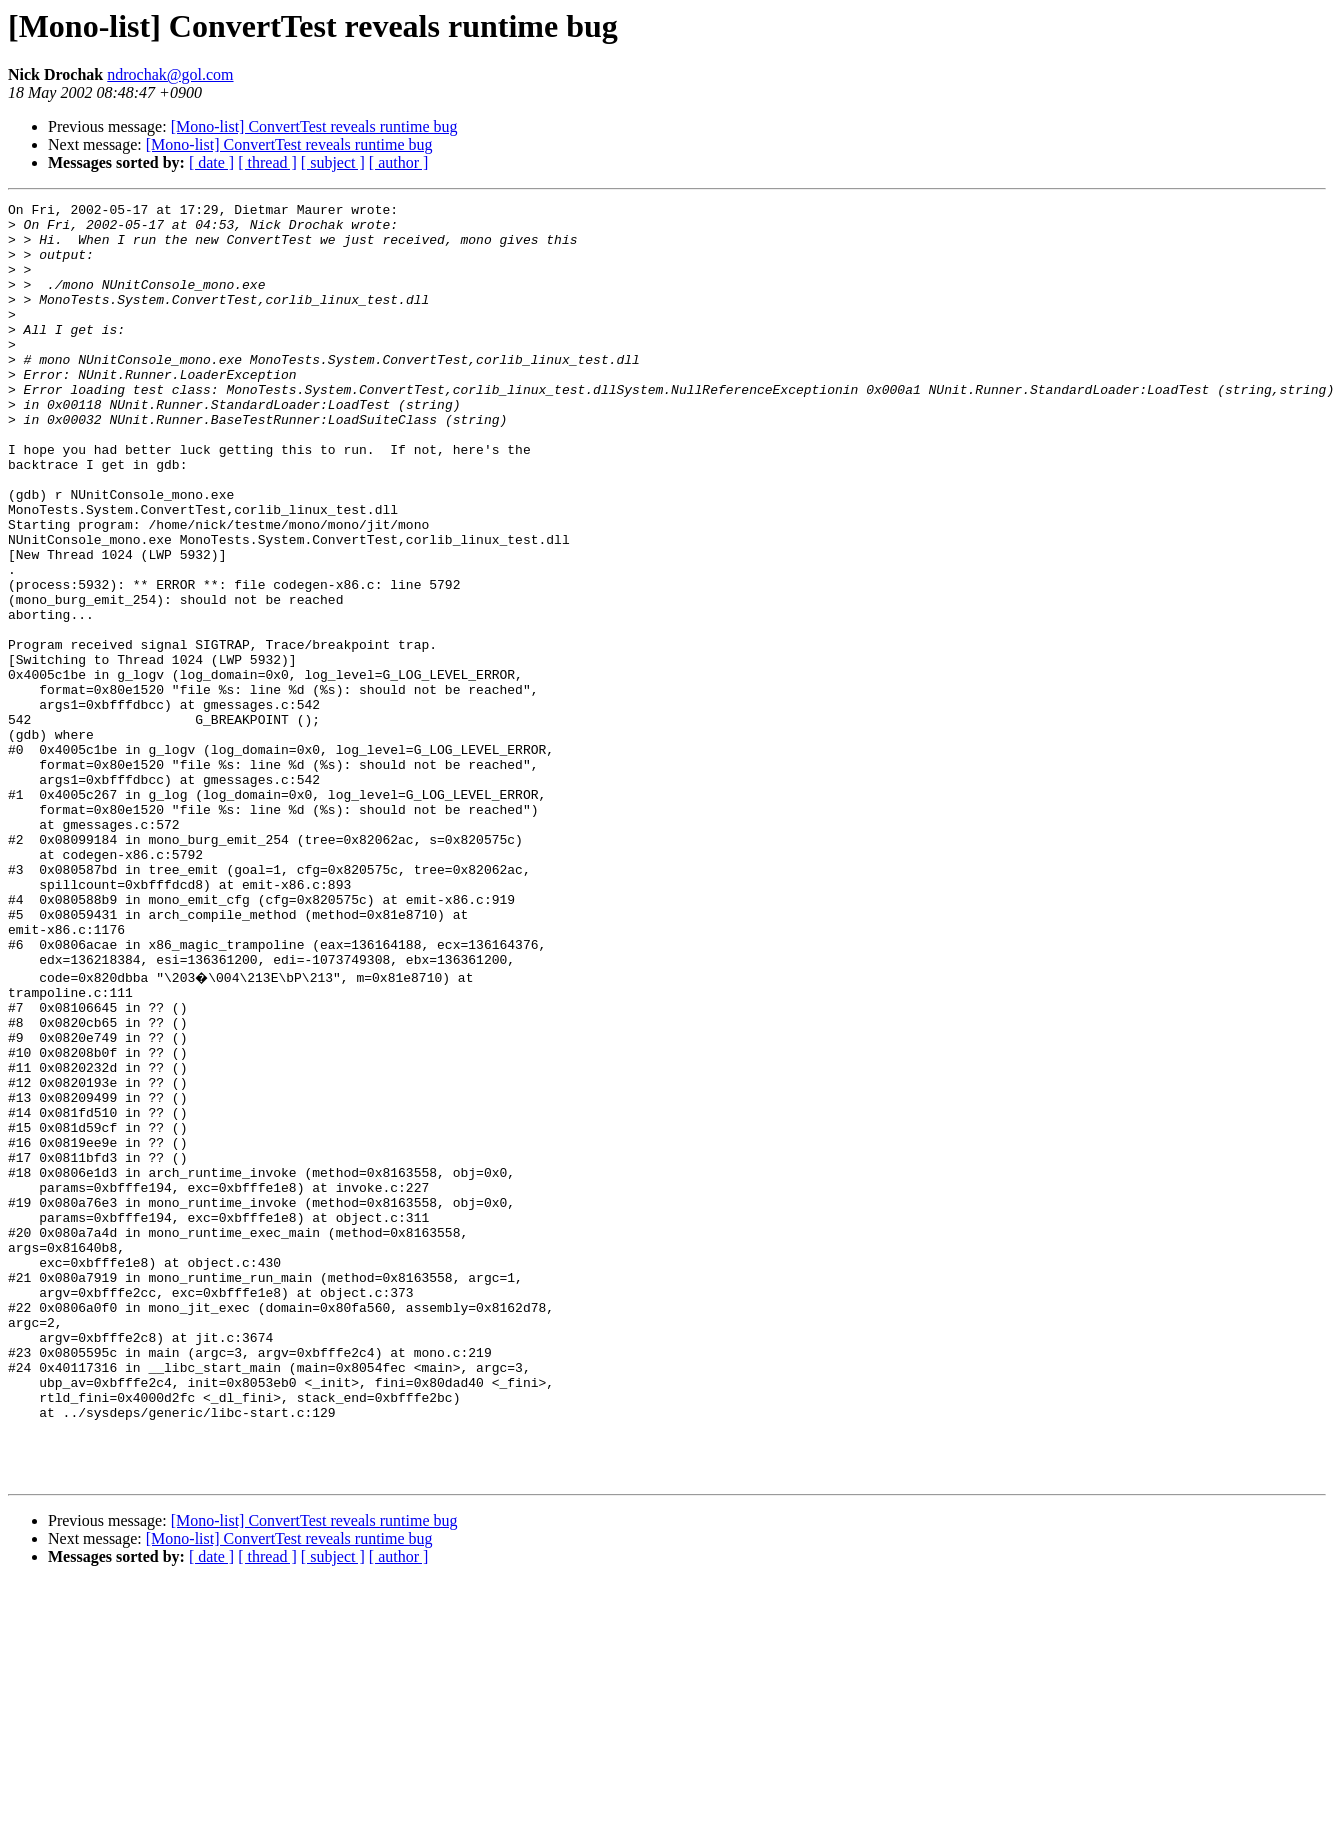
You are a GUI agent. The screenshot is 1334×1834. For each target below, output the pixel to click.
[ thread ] (267, 162)
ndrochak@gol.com (170, 74)
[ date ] (211, 162)
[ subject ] (333, 162)
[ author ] (399, 162)
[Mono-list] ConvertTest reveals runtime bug (314, 126)
